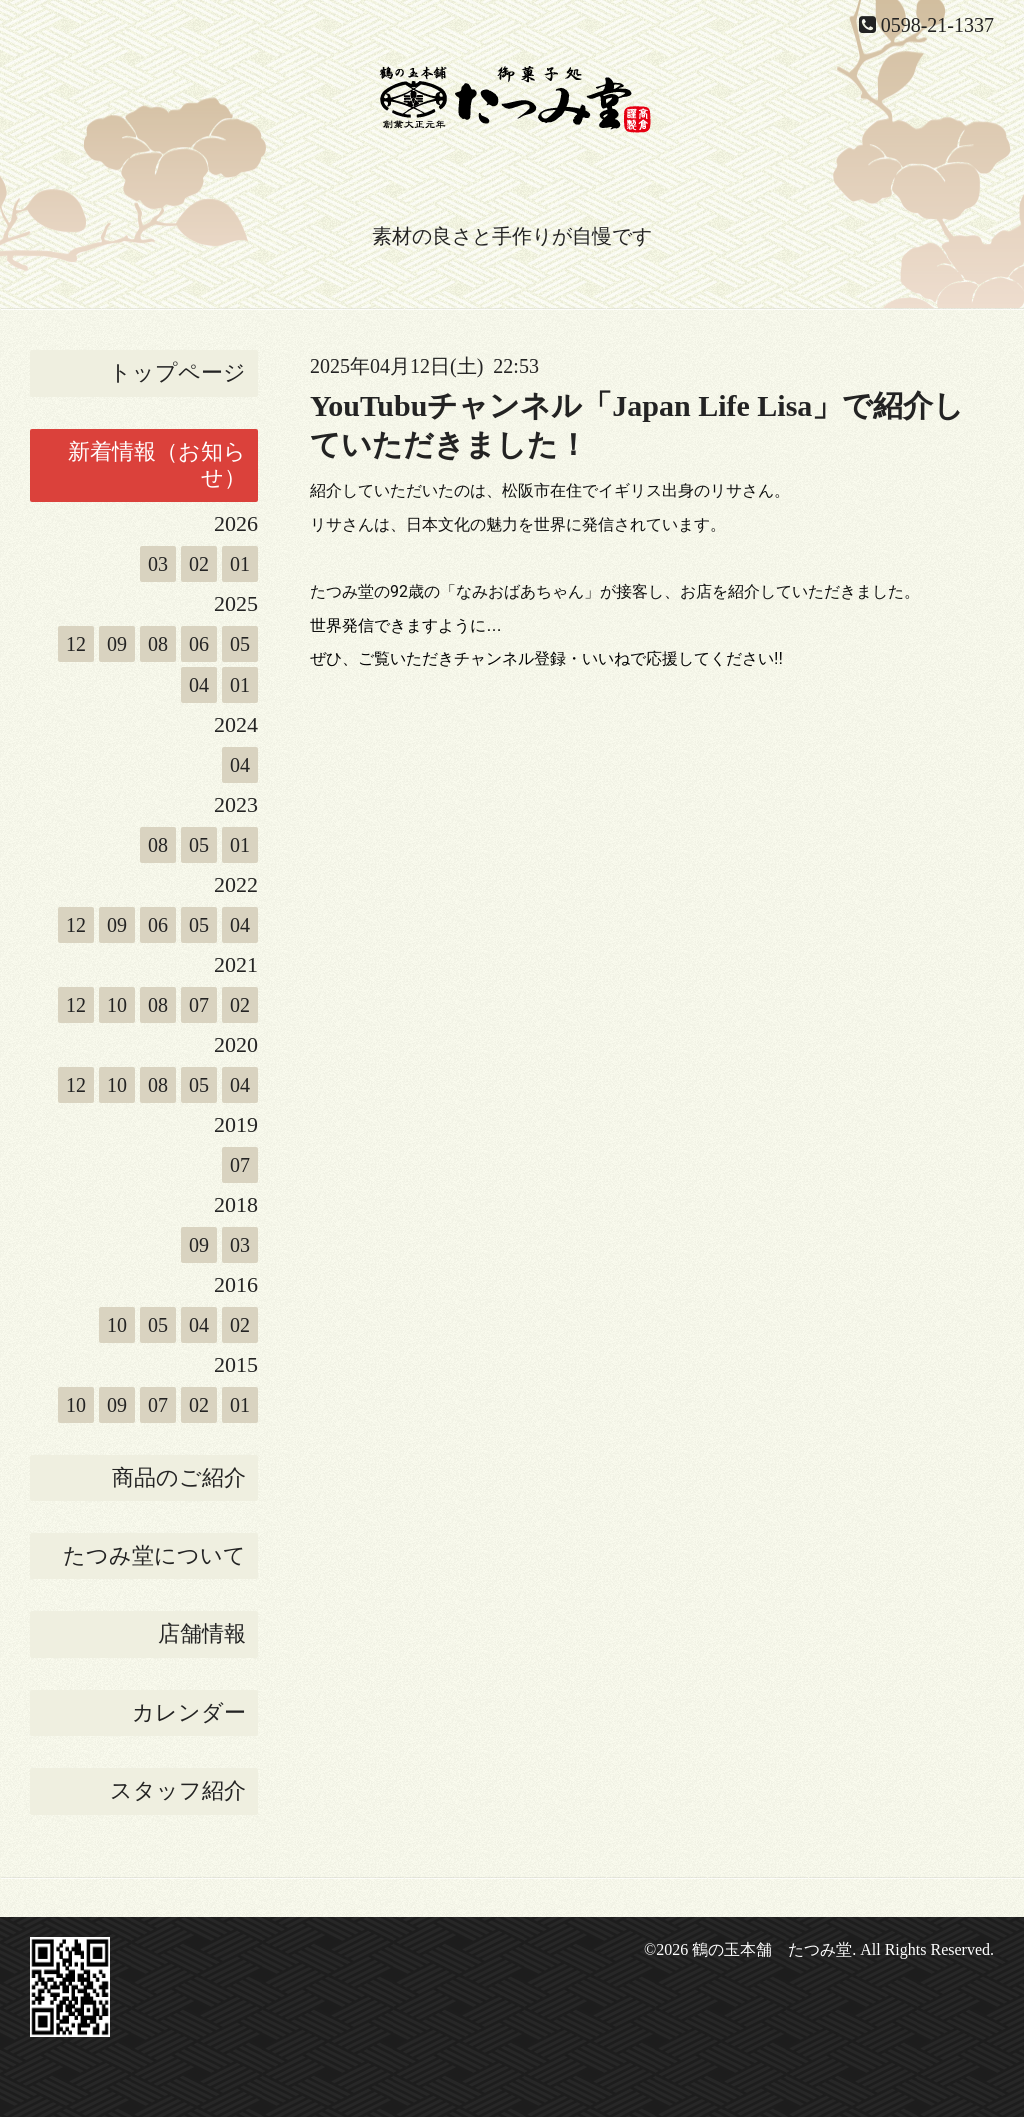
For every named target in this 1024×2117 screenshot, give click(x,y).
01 (240, 564)
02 (199, 564)
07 (199, 1005)
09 (117, 644)
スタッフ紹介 (178, 1790)
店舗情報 (202, 1633)
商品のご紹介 (179, 1477)
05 (240, 644)
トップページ (177, 372)
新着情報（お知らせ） (157, 464)
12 (76, 644)
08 (158, 644)
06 (199, 644)
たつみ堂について (154, 1555)
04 (199, 685)
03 (158, 564)
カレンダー (189, 1712)
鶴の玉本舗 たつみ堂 (772, 1949)
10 (117, 1005)
